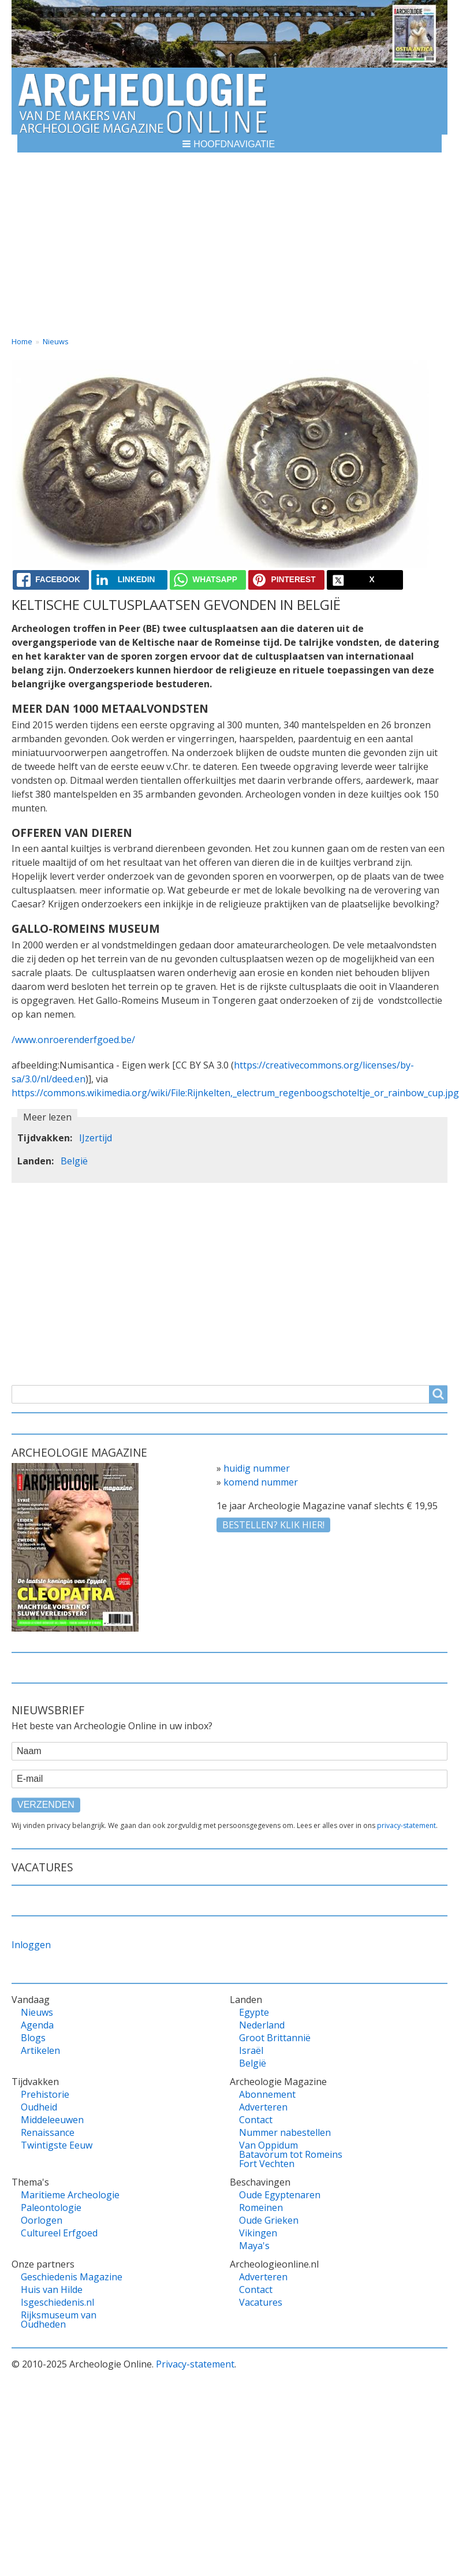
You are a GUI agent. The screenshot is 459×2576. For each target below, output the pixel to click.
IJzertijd (95, 1137)
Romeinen (261, 2207)
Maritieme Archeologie (70, 2195)
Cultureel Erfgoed (59, 2233)
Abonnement (267, 2094)
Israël (251, 2050)
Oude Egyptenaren (279, 2195)
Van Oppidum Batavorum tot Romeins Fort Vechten (290, 2154)
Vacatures (260, 2302)
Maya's (254, 2245)
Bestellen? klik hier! (273, 1524)
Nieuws (56, 341)
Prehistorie (45, 2094)
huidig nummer (256, 1468)
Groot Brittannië (275, 2037)
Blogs (33, 2037)
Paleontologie (51, 2207)
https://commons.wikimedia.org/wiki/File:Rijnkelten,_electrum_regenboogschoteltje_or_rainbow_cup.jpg (235, 1092)
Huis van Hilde (52, 2289)
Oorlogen (41, 2220)
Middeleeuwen (52, 2119)
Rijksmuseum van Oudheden (58, 2319)
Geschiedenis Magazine (71, 2277)
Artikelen (40, 2050)
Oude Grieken (268, 2220)
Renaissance (47, 2132)
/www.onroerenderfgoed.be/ (73, 1039)
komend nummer (260, 1482)
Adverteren (263, 2107)
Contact (256, 2119)
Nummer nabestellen (285, 2132)
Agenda (37, 2025)
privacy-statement (406, 1825)
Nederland (262, 2025)
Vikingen (258, 2233)
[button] (229, 143)
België (74, 1161)
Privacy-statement (195, 2364)
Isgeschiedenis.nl (57, 2302)
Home (22, 341)
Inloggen (31, 1944)
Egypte (254, 2012)
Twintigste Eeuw (56, 2145)
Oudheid (39, 2107)
